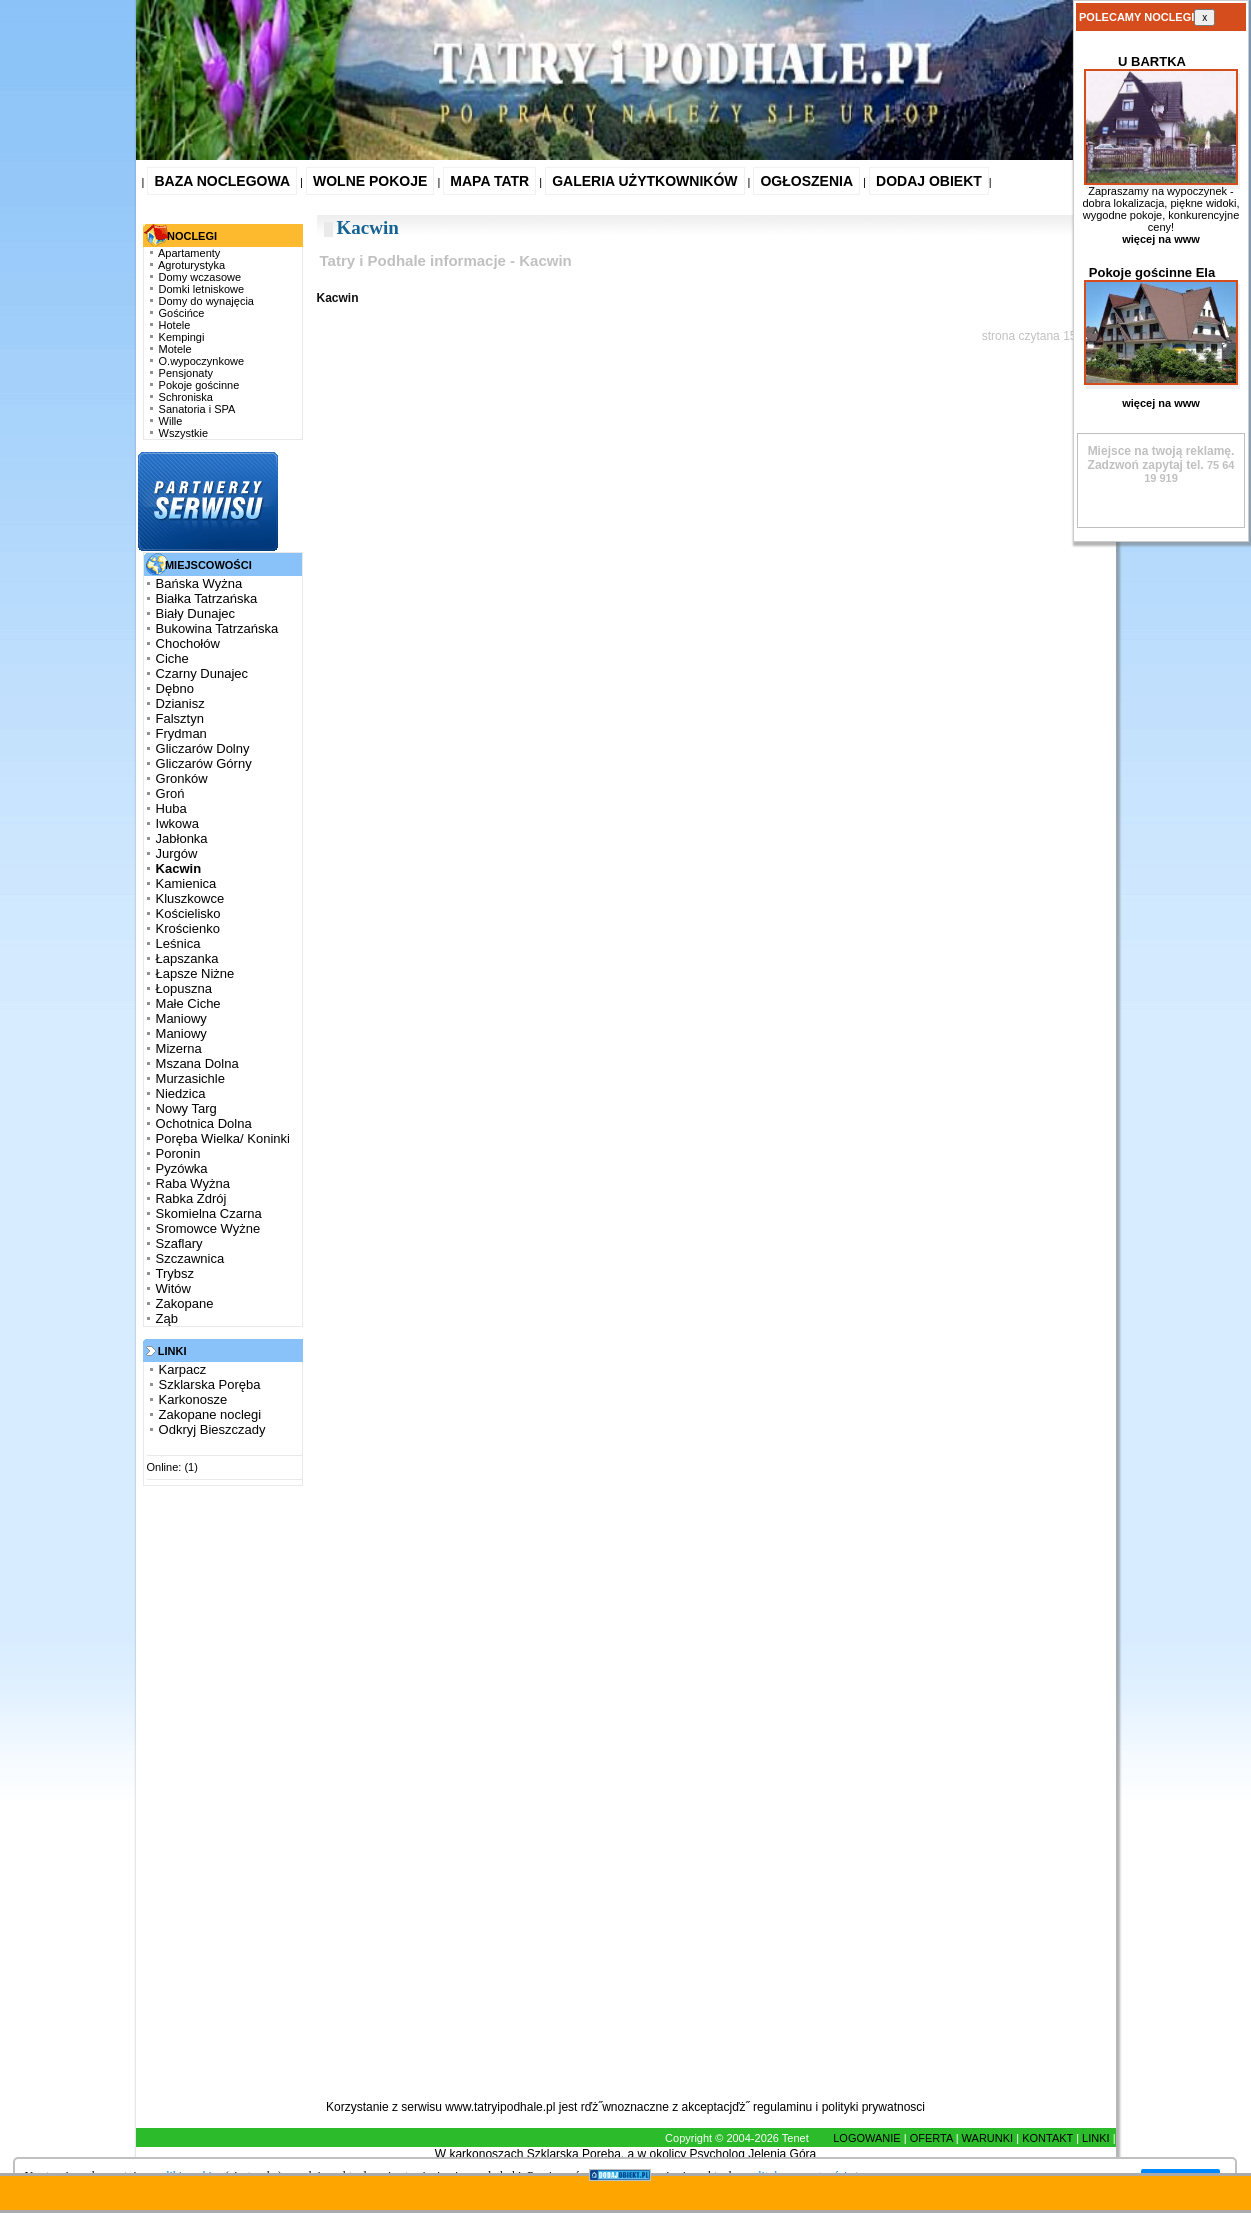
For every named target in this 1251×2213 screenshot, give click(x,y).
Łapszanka (187, 958)
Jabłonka (182, 838)
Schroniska (186, 397)
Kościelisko (188, 913)
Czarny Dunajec (202, 673)
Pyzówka (182, 1168)
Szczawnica (190, 1258)
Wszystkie (184, 433)
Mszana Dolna (197, 1063)
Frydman (181, 733)
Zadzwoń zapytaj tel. (1161, 458)
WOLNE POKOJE (370, 181)
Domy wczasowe (200, 277)
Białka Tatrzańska (207, 598)
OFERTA (931, 2138)
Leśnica (178, 943)
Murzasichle (190, 1078)
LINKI (1096, 2138)
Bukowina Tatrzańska (217, 628)
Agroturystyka (191, 265)
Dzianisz (180, 703)
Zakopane (185, 1303)
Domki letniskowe (202, 289)
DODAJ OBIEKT (929, 181)
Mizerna (179, 1048)
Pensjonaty (186, 373)
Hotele (175, 325)
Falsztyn (180, 718)
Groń (170, 793)
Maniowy (181, 1018)
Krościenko (188, 928)
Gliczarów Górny (204, 763)
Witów (173, 1288)
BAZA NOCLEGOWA (222, 181)
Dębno (175, 688)
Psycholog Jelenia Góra (753, 2154)
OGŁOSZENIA (806, 181)
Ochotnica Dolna (204, 1123)
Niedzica (181, 1093)
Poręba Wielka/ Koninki (223, 1138)
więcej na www (1161, 239)
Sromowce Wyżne (208, 1228)
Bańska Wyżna (199, 583)
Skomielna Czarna (209, 1213)
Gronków (182, 778)
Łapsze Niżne (195, 973)
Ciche (172, 658)
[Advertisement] (218, 1798)
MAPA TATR (489, 181)
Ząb (167, 1318)
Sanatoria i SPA (197, 409)
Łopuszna (184, 988)
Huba (171, 808)
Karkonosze (193, 1399)
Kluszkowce (190, 898)
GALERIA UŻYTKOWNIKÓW (644, 181)
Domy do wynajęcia (206, 301)
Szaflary (179, 1243)
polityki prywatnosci (873, 2107)
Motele (175, 349)
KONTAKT (1047, 2138)
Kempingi (182, 337)
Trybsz (175, 1273)
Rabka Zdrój (191, 1198)
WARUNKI (988, 2138)
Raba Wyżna (193, 1183)
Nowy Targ (186, 1108)
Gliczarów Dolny (203, 748)
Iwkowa (177, 823)
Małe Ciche (188, 1003)
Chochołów (188, 643)
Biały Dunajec (196, 613)
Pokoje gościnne (199, 385)
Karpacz (183, 1369)
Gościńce (182, 313)
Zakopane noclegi (210, 1414)
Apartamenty (189, 253)
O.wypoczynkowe (202, 361)
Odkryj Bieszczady (212, 1429)
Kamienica (186, 883)
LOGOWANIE (866, 2138)
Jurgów (177, 853)
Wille (171, 421)
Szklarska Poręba (210, 1384)
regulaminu (782, 2107)
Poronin (178, 1153)
